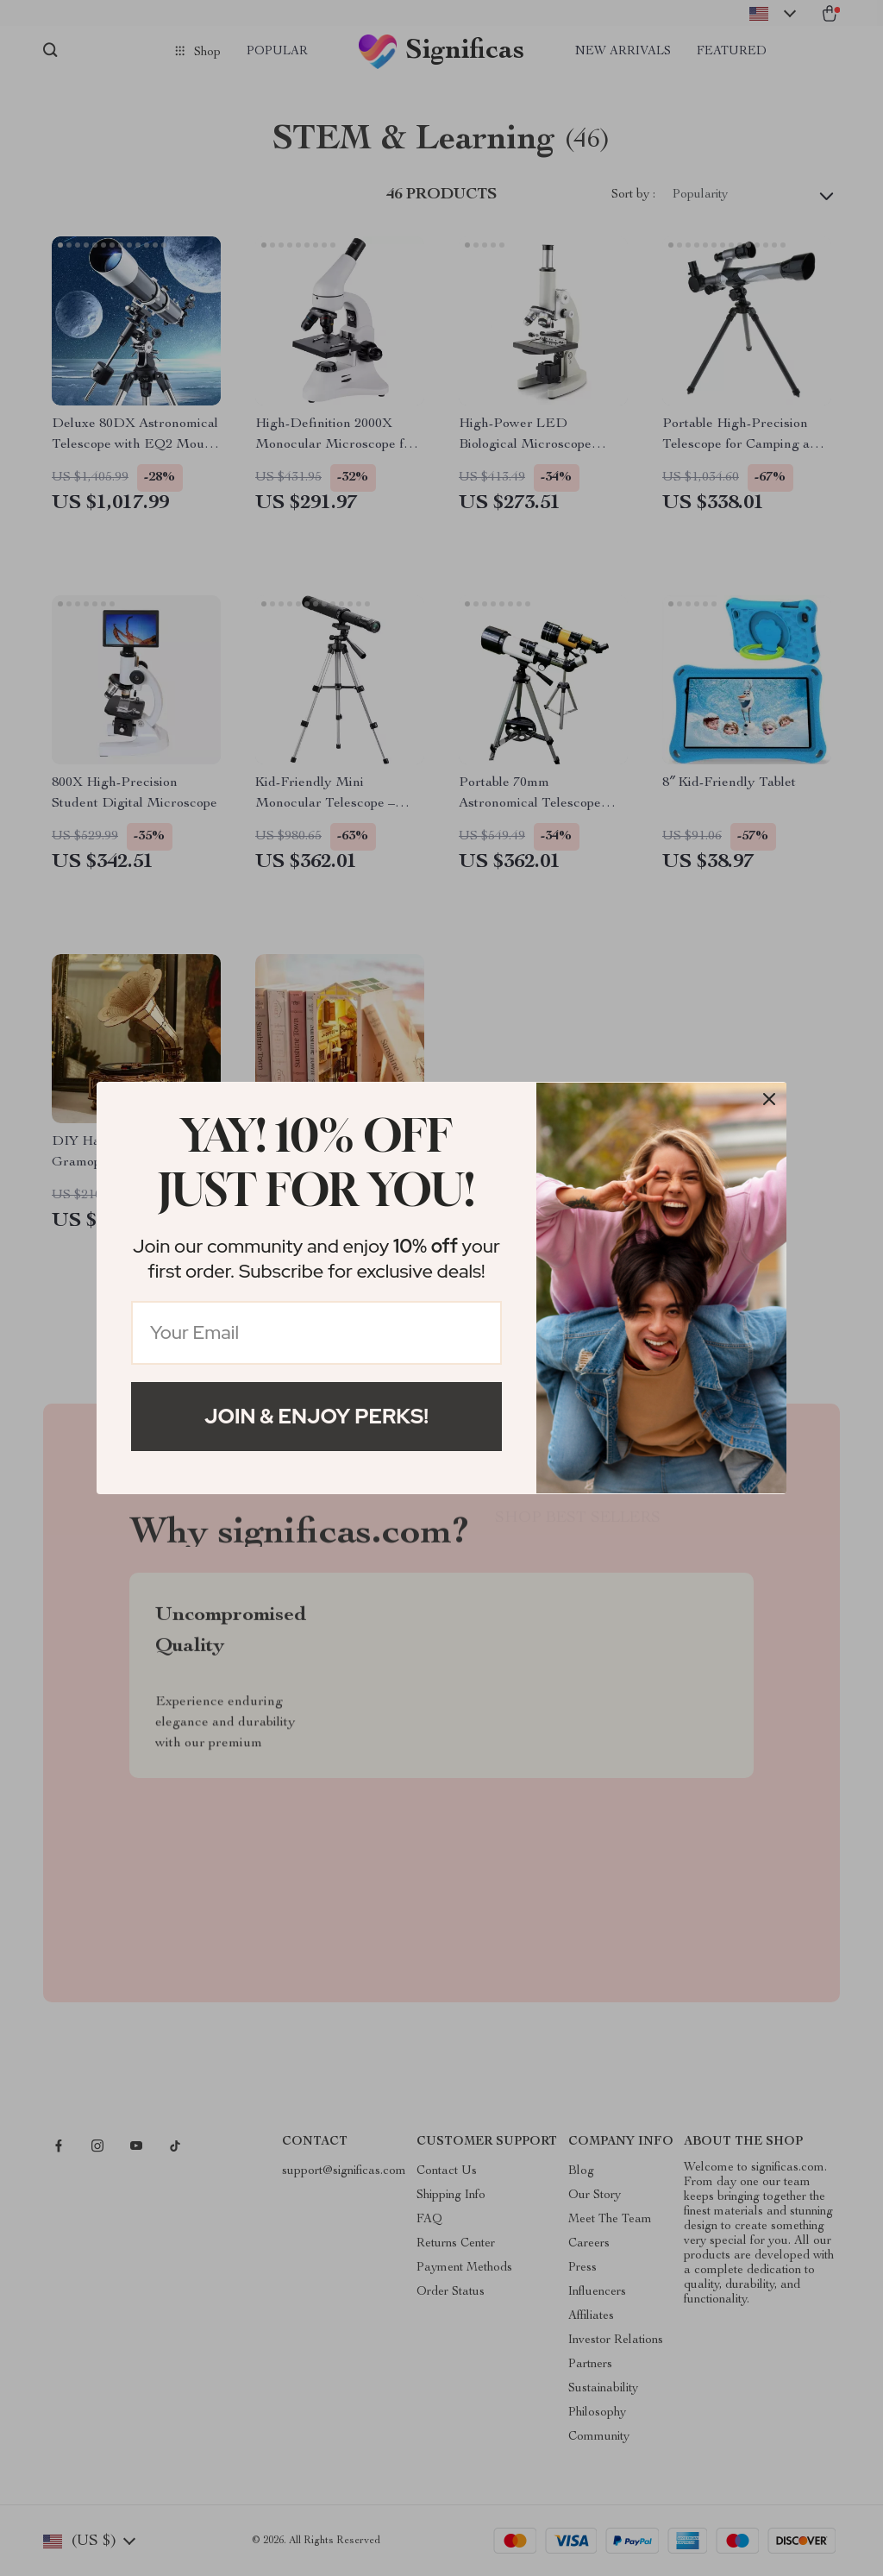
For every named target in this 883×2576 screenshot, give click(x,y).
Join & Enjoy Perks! (316, 1416)
